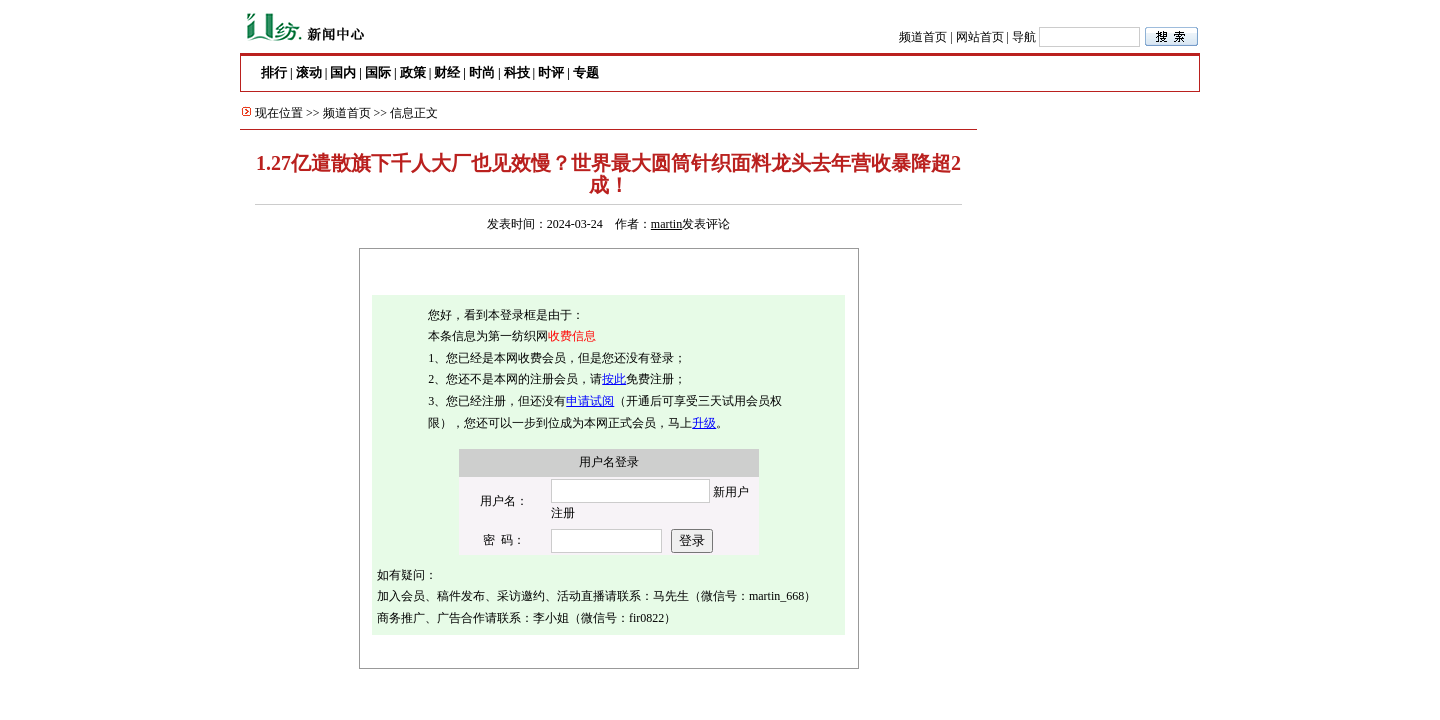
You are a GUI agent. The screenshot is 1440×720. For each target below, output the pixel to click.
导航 (1024, 37)
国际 (378, 72)
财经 (447, 72)
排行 (274, 72)
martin (666, 224)
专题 (586, 72)
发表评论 (706, 224)
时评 (551, 72)
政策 (413, 72)
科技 (517, 72)
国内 (343, 72)
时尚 (482, 72)
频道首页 (923, 37)
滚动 (309, 72)
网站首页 (980, 37)
